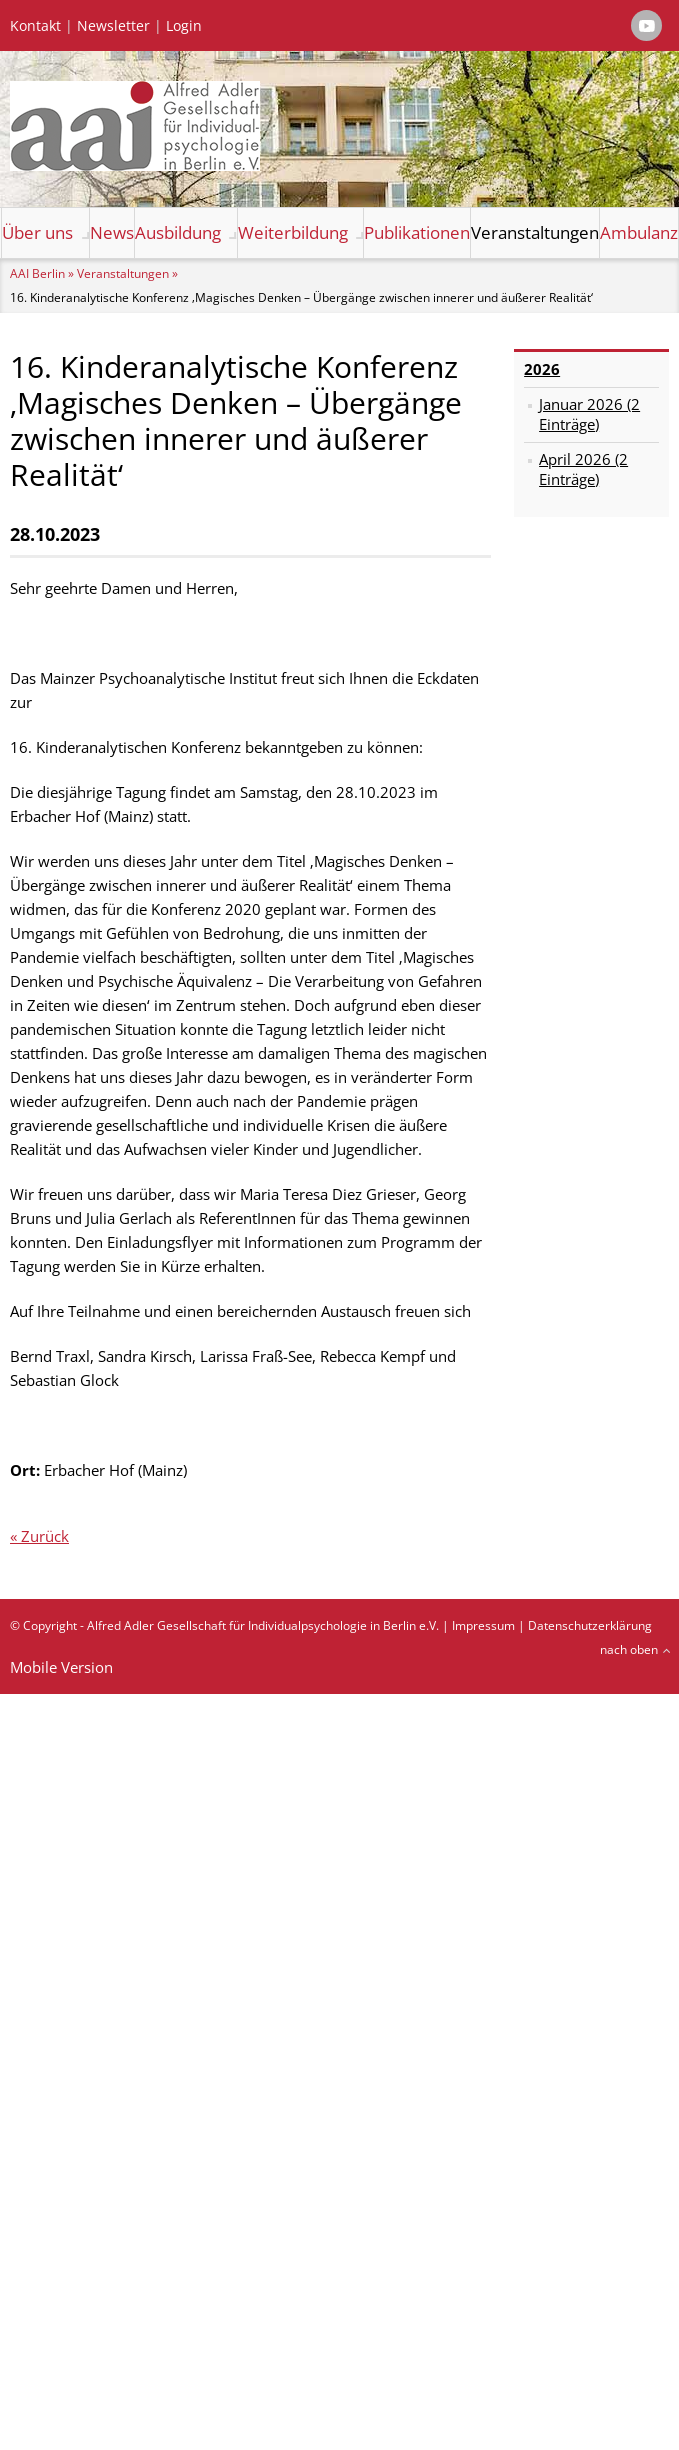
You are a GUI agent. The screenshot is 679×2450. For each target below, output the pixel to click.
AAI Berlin (37, 273)
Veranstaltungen (535, 232)
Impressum (483, 1625)
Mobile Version (61, 1667)
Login (184, 26)
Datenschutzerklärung (590, 1625)
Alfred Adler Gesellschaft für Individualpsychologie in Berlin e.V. (263, 1625)
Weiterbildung (293, 232)
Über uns (37, 232)
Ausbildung (178, 232)
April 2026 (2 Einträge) (583, 469)
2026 (542, 369)
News (112, 232)
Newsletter (113, 26)
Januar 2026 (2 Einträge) (589, 414)
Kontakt (35, 26)
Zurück (45, 1536)
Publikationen (417, 232)
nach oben (629, 1649)
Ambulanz (639, 232)
